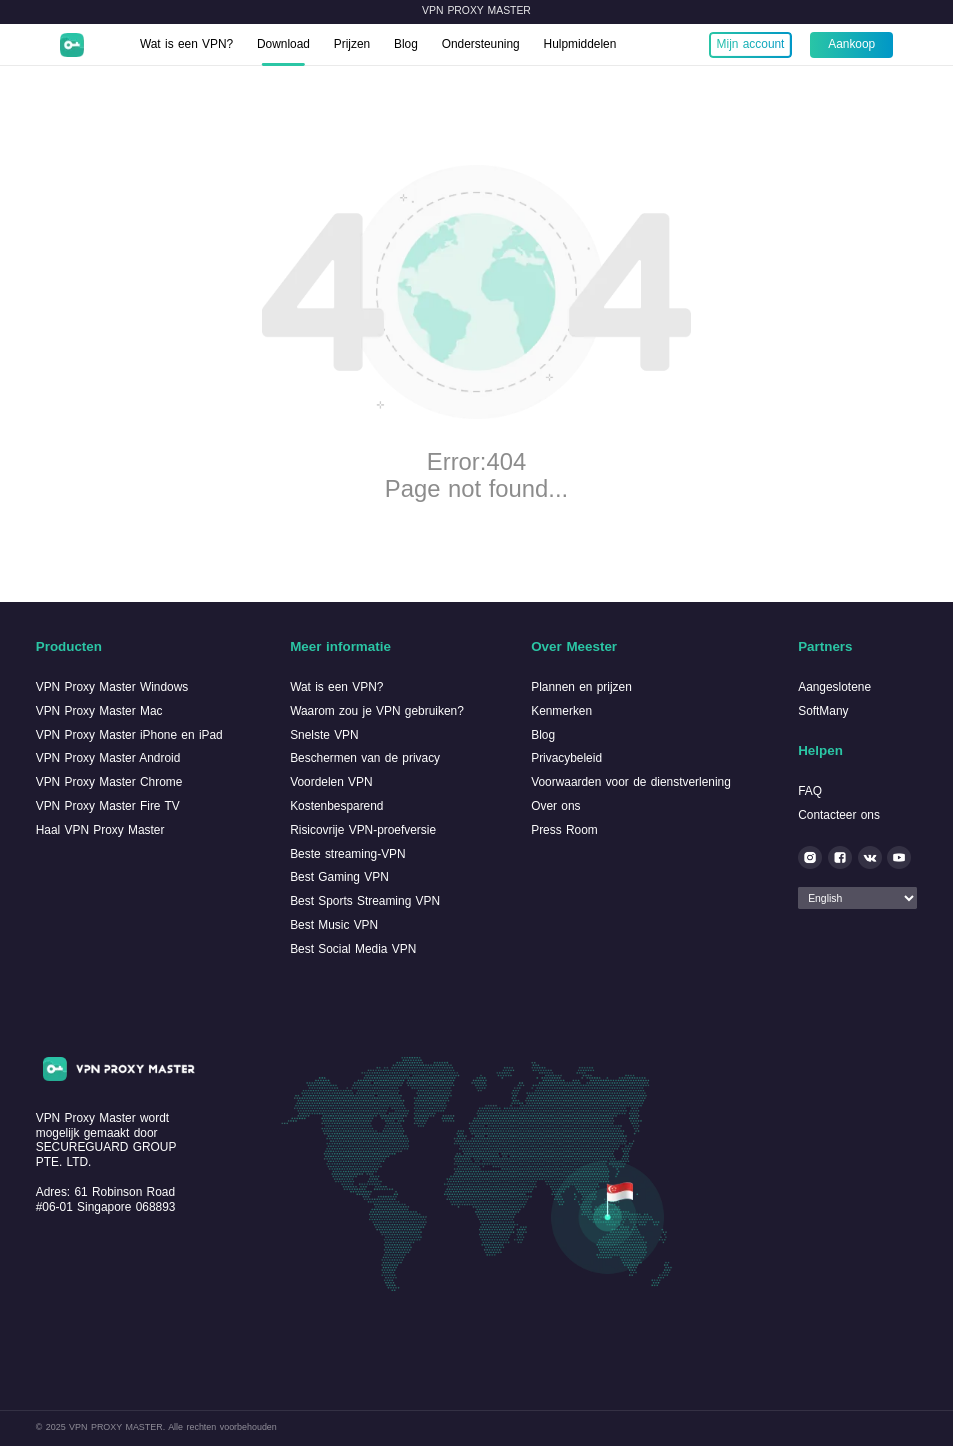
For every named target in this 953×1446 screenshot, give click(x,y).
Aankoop (851, 44)
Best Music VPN (334, 925)
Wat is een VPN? (186, 44)
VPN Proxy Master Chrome (109, 782)
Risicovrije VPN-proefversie (363, 830)
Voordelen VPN (331, 782)
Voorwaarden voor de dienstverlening (631, 782)
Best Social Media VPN (353, 949)
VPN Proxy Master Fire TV (108, 806)
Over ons (555, 806)
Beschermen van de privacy (365, 758)
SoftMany (823, 711)
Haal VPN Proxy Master (100, 830)
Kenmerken (561, 711)
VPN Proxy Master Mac (99, 711)
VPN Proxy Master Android (108, 758)
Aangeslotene (834, 687)
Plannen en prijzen (581, 687)
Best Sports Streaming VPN (365, 901)
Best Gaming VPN (339, 877)
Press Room (564, 830)
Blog (406, 44)
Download (283, 44)
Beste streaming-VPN (347, 854)
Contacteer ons (839, 815)
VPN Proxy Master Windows (112, 687)
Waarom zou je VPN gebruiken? (377, 711)
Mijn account (751, 44)
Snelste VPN (324, 735)
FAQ (810, 791)
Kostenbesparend (336, 806)
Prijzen (352, 44)
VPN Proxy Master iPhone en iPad (129, 735)
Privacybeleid (566, 758)
